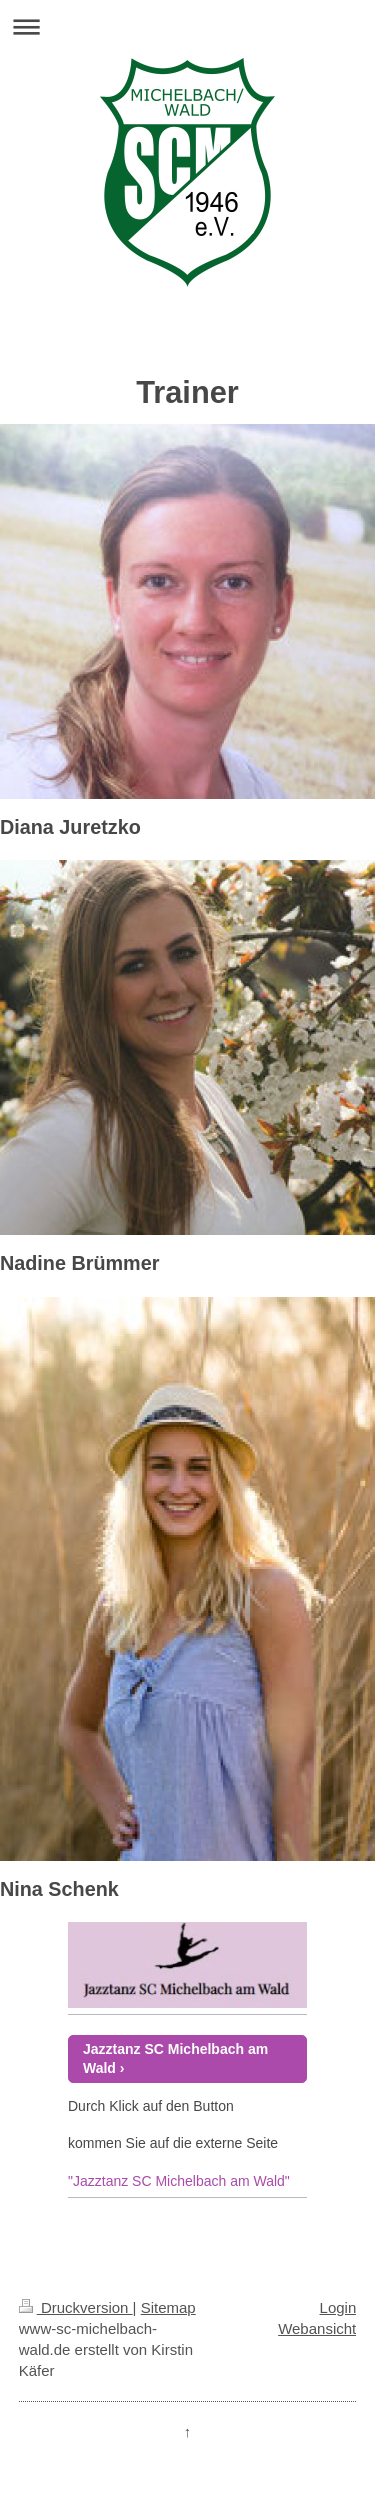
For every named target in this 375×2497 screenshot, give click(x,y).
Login (338, 2307)
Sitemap (168, 2307)
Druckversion (76, 2307)
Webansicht (317, 2328)
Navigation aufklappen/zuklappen (187, 26)
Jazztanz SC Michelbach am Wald (175, 2058)
